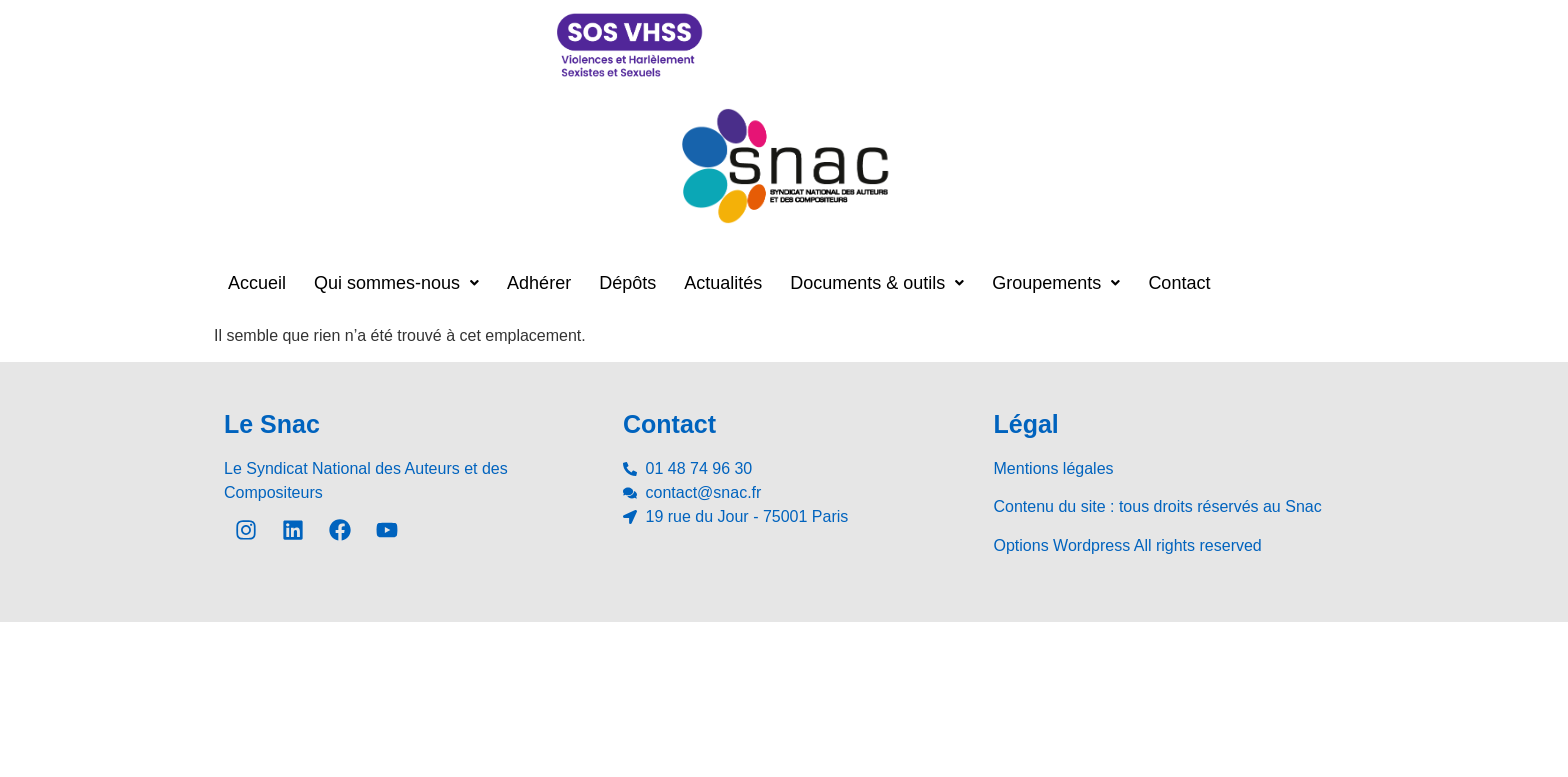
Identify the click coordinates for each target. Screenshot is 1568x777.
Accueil (257, 283)
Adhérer (539, 283)
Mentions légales (1054, 468)
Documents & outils (877, 283)
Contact (1179, 283)
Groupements (1056, 283)
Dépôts (627, 283)
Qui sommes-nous (396, 283)
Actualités (723, 283)
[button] (396, 283)
